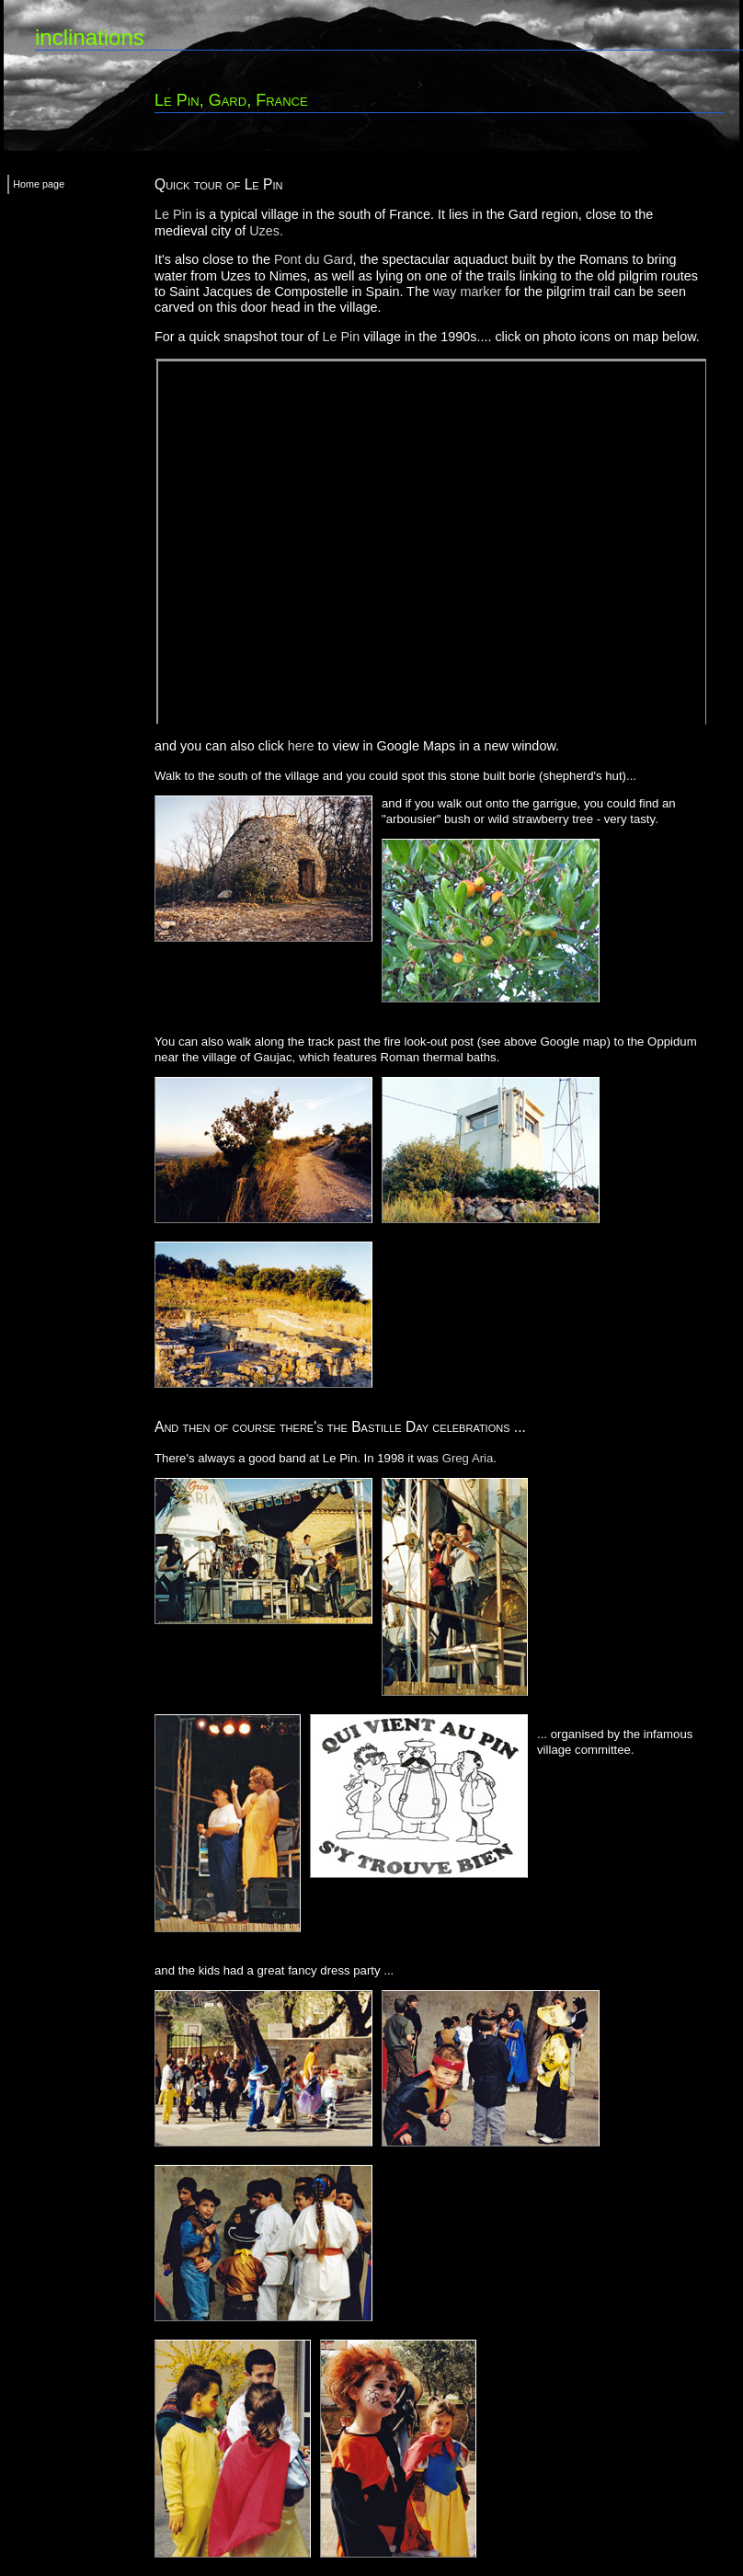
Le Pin (173, 214)
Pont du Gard (313, 259)
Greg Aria (468, 1458)
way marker (467, 291)
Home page (38, 183)
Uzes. (266, 230)
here (301, 745)
